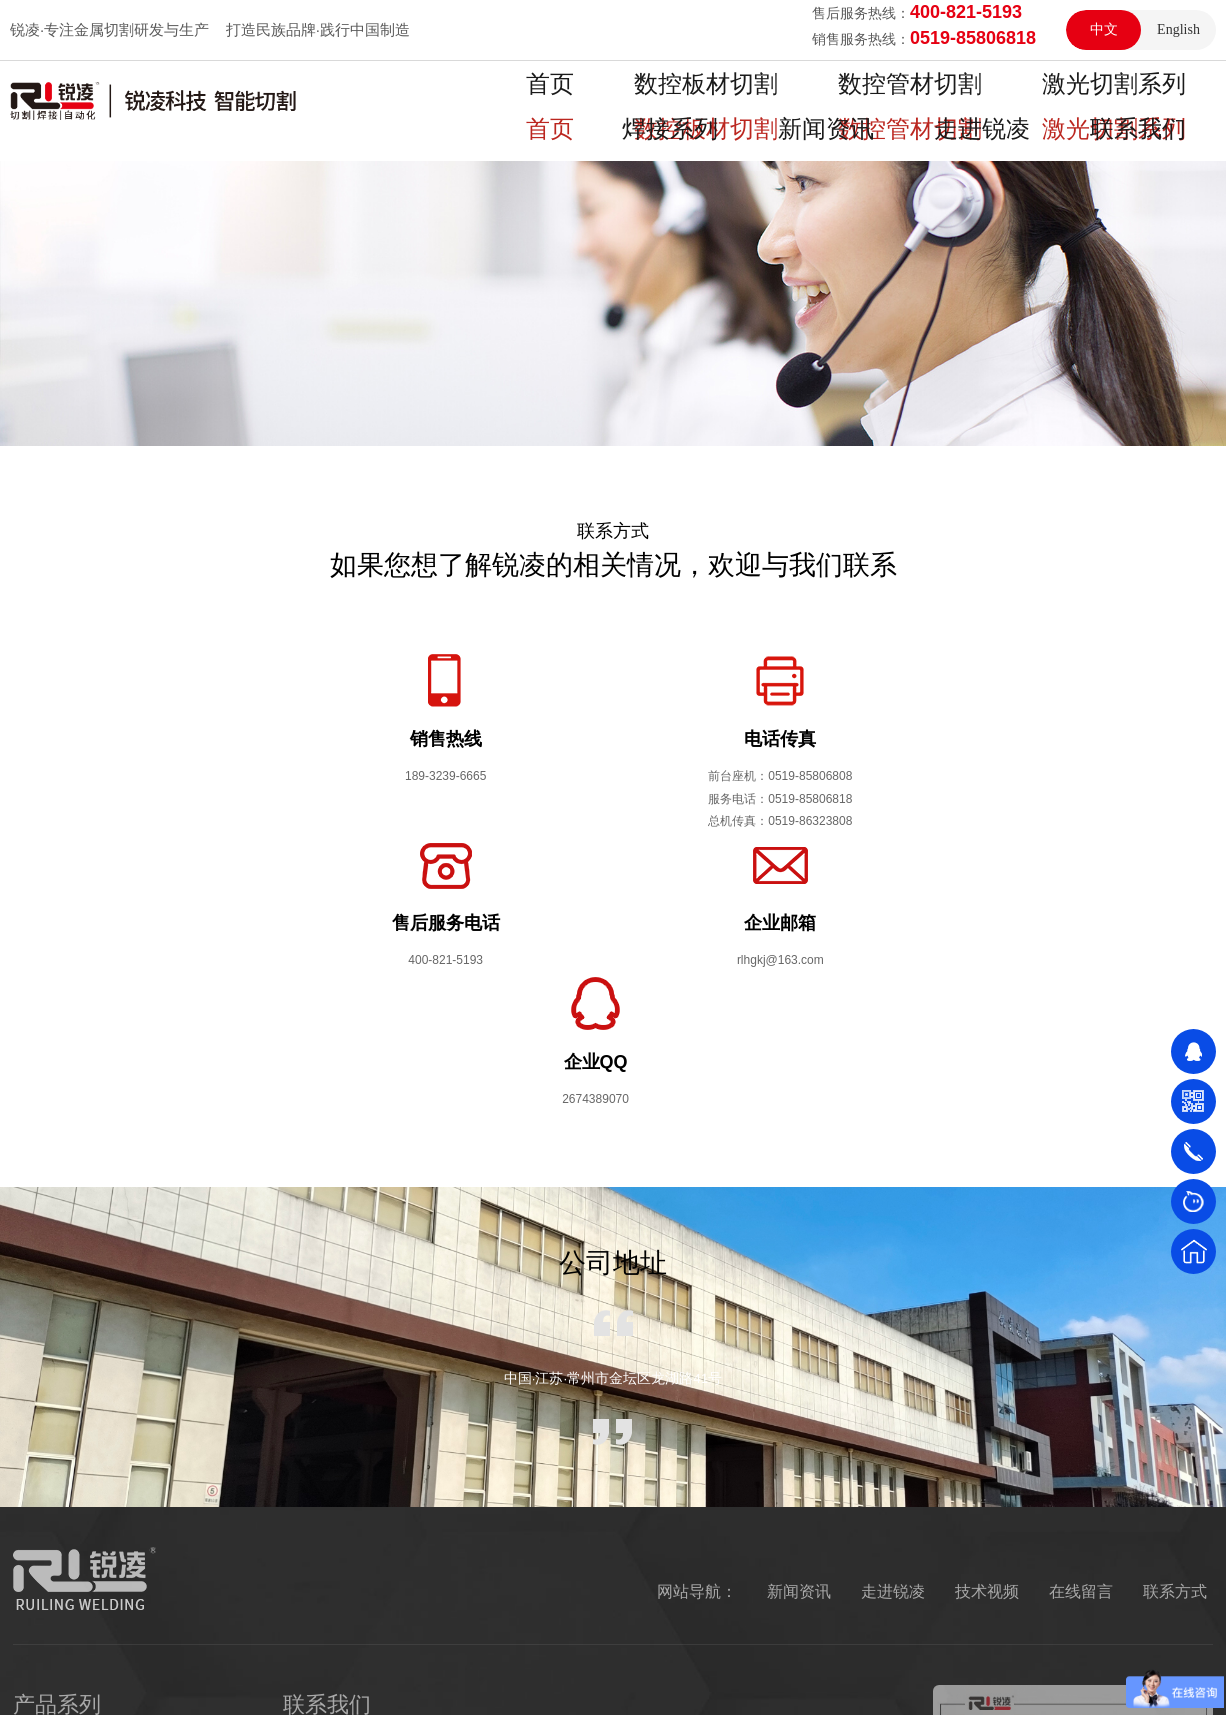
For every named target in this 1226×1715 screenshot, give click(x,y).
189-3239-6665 (404, 1496)
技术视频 (987, 1312)
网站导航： (697, 1312)
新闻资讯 (1158, 101)
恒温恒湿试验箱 (146, 1680)
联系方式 (1175, 1312)
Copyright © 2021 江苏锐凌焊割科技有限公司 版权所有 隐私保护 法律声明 (670, 1680)
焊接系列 (1042, 101)
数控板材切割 (624, 101)
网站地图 (959, 1680)
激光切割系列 (912, 101)
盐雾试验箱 (253, 1680)
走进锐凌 (893, 1312)
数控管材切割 (768, 101)
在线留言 (1081, 1312)
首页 (508, 101)
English (1178, 29)
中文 (1104, 29)
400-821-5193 (398, 1560)
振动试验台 (347, 1680)
